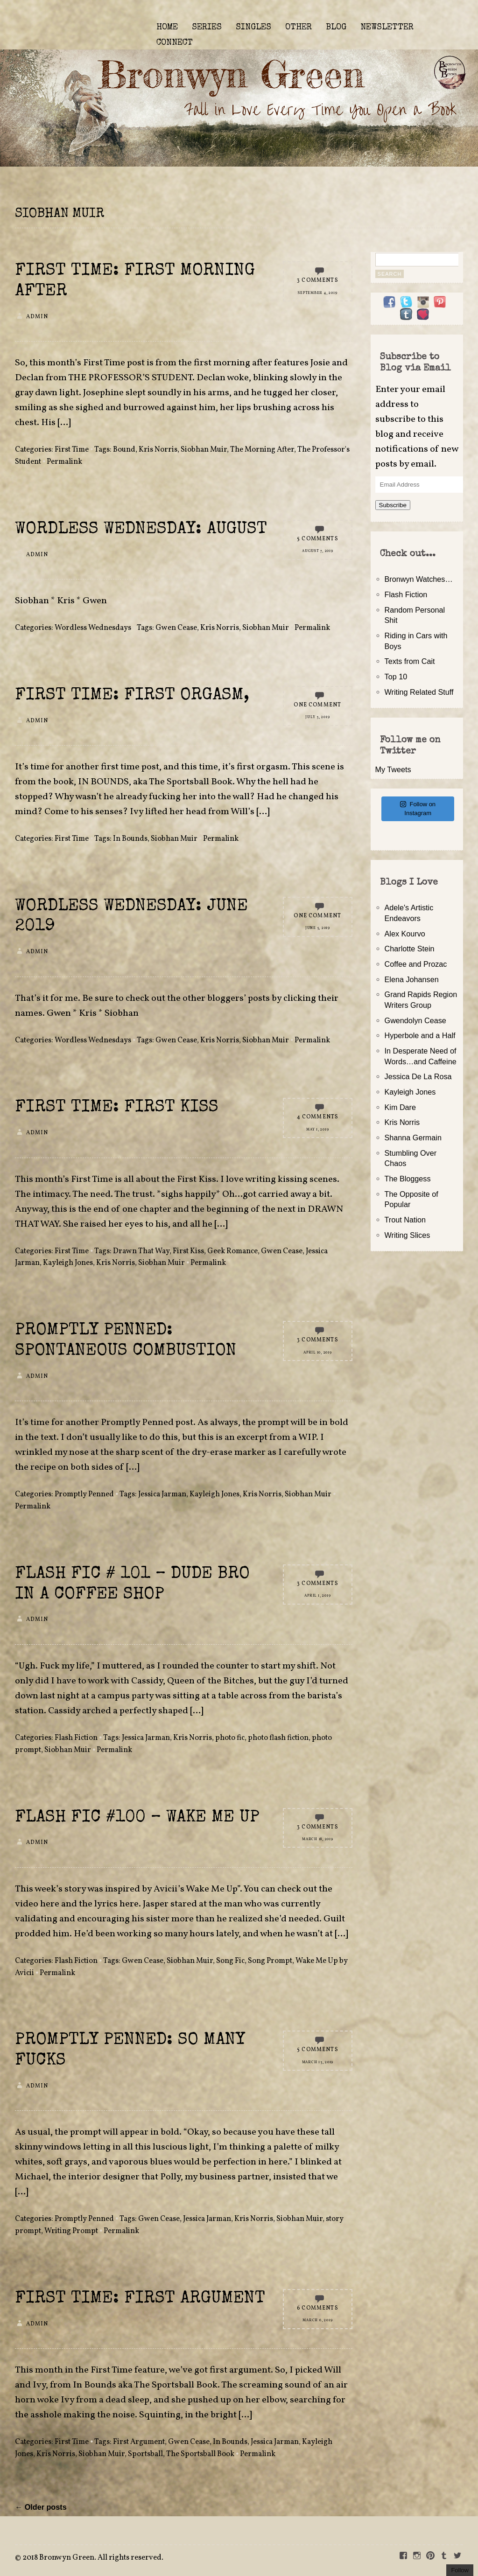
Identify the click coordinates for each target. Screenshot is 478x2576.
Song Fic (230, 1961)
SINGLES (253, 27)
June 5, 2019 (317, 928)
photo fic (230, 1738)
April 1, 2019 (317, 1595)
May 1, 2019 (317, 1129)
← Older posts (41, 2507)
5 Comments (317, 539)
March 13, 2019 (318, 2062)
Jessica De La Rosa (418, 1076)
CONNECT (174, 43)
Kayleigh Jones (68, 1263)
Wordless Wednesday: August (141, 529)
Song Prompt (270, 1961)
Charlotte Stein (410, 948)
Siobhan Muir (204, 450)
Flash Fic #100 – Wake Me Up (137, 1818)
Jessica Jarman (162, 1494)
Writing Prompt (71, 2231)
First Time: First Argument (140, 2299)
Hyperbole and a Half (420, 1035)
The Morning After (262, 450)
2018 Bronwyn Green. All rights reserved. (92, 2558)
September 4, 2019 (317, 293)
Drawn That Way (141, 1251)
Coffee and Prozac (416, 964)
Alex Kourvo (405, 933)
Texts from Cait (410, 661)
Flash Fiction (76, 1738)
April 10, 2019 (317, 1352)
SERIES (207, 27)
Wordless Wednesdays (93, 628)
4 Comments (318, 1117)
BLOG (336, 27)
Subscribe (393, 505)
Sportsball (145, 2454)
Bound (124, 450)
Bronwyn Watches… (419, 579)
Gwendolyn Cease (415, 1020)
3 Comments (317, 280)
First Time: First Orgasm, (132, 696)
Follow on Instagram (418, 809)
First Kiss (188, 1251)
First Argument (139, 2442)
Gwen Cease (176, 628)
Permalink (64, 462)
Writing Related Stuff (419, 692)
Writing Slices (407, 1235)
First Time (72, 450)
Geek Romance (232, 1251)
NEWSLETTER (387, 27)
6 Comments (317, 2308)
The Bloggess (408, 1178)
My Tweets (393, 769)
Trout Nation (405, 1219)
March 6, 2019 (317, 2320)
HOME (167, 27)
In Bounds (130, 839)
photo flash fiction (278, 1738)
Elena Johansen (412, 979)
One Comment (317, 705)
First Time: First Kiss (116, 1108)
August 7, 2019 (317, 551)
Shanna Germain (413, 1137)
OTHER (298, 27)
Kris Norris (158, 450)
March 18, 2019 (317, 1839)
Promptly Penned (84, 1494)
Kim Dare (400, 1107)
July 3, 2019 (317, 717)
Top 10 (396, 676)
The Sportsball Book (200, 2454)
